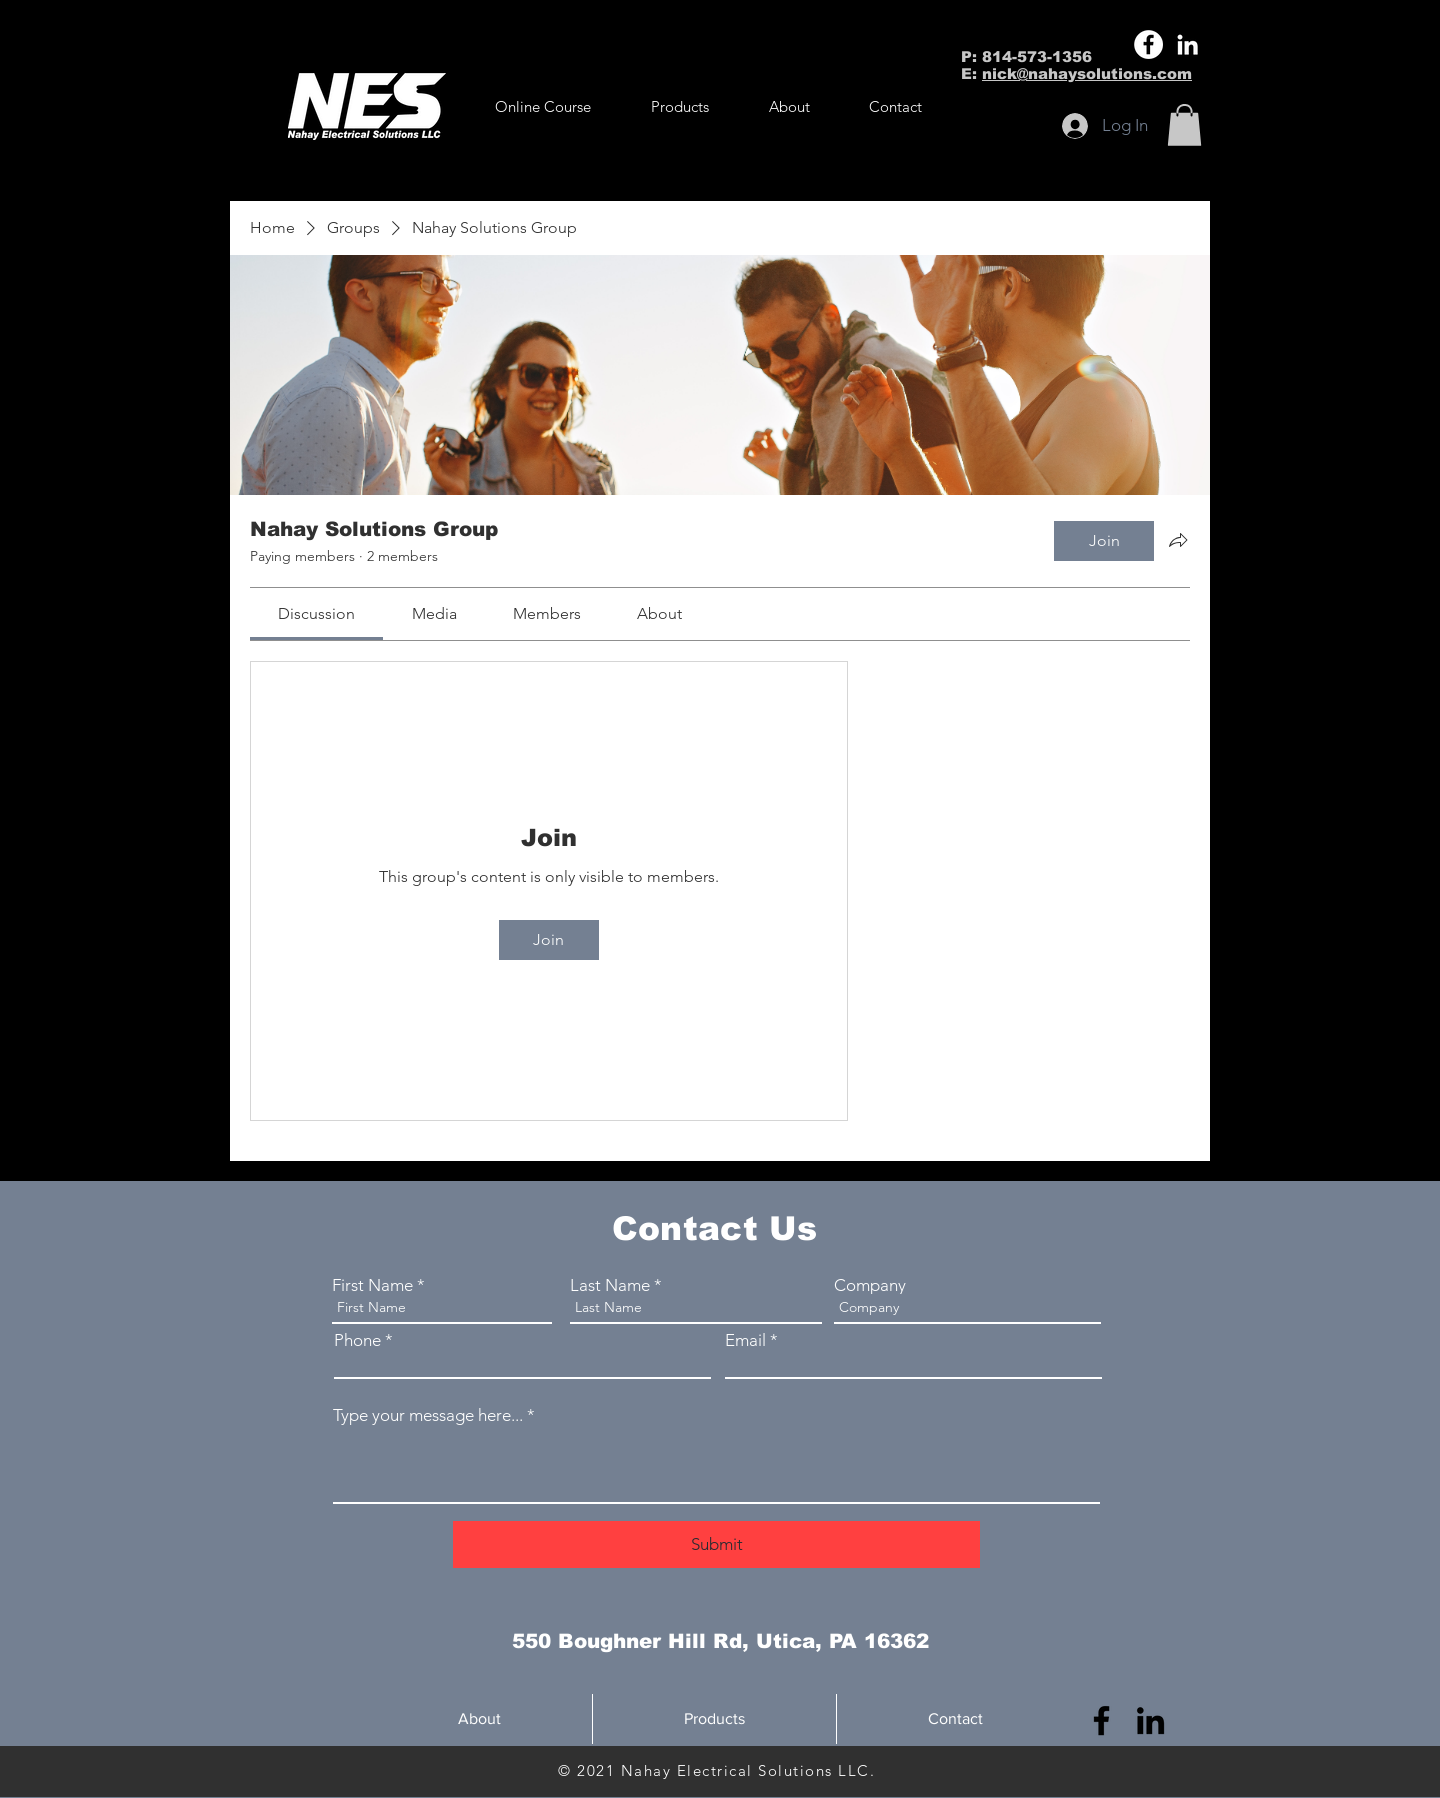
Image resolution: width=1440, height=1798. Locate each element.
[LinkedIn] (1187, 44)
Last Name (610, 1285)
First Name (372, 1285)
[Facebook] (1148, 44)
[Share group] (1178, 540)
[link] (316, 613)
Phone (357, 1340)
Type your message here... (428, 1415)
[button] (680, 107)
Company (870, 1285)
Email (745, 1340)
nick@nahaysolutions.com (1087, 73)
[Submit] (716, 1544)
